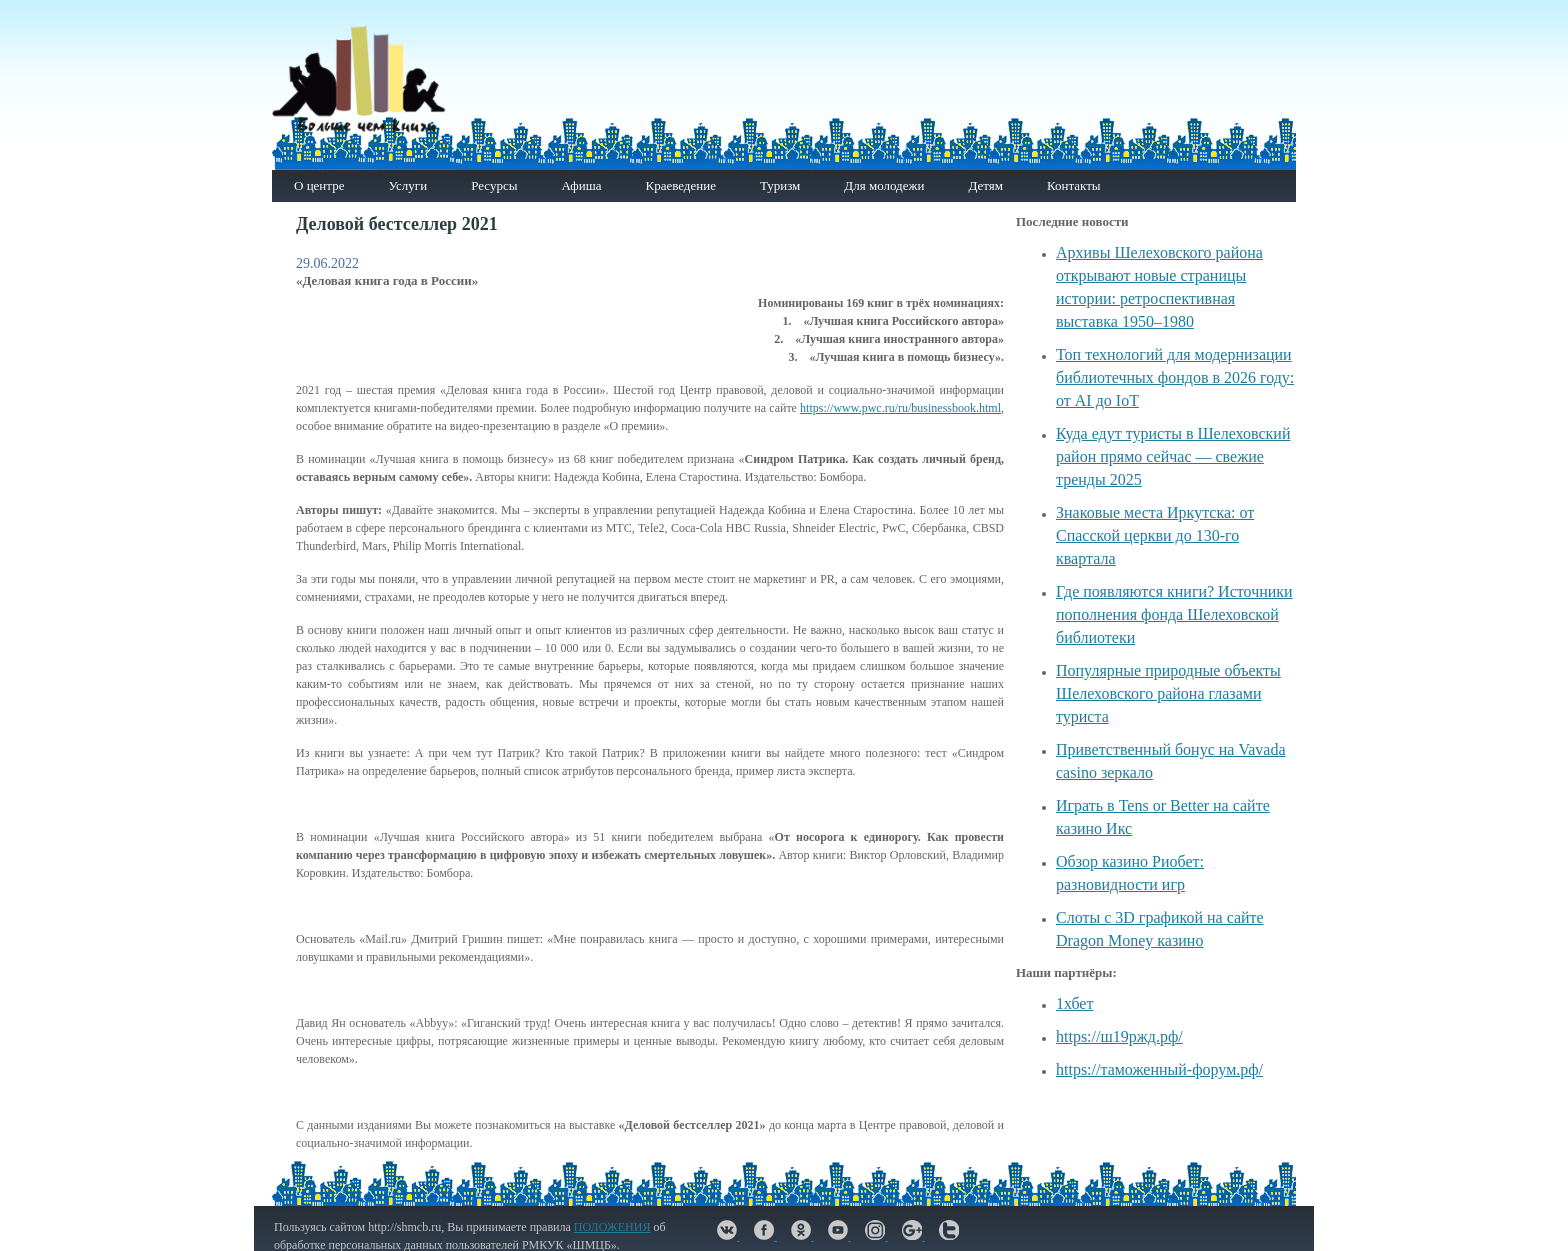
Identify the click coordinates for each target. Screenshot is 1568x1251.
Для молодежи (884, 185)
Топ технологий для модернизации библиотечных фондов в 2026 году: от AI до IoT (1175, 377)
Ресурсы (494, 185)
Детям (985, 185)
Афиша (581, 185)
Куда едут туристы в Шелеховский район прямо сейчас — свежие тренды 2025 (1173, 456)
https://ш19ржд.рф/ (1119, 1036)
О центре (319, 185)
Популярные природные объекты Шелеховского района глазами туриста (1168, 693)
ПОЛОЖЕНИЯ (612, 1227)
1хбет (1074, 1003)
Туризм (780, 185)
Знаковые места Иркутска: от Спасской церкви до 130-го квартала (1155, 535)
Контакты (1074, 185)
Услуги (407, 185)
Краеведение (680, 185)
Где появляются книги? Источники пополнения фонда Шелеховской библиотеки (1174, 614)
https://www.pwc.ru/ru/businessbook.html (900, 408)
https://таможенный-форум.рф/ (1159, 1069)
